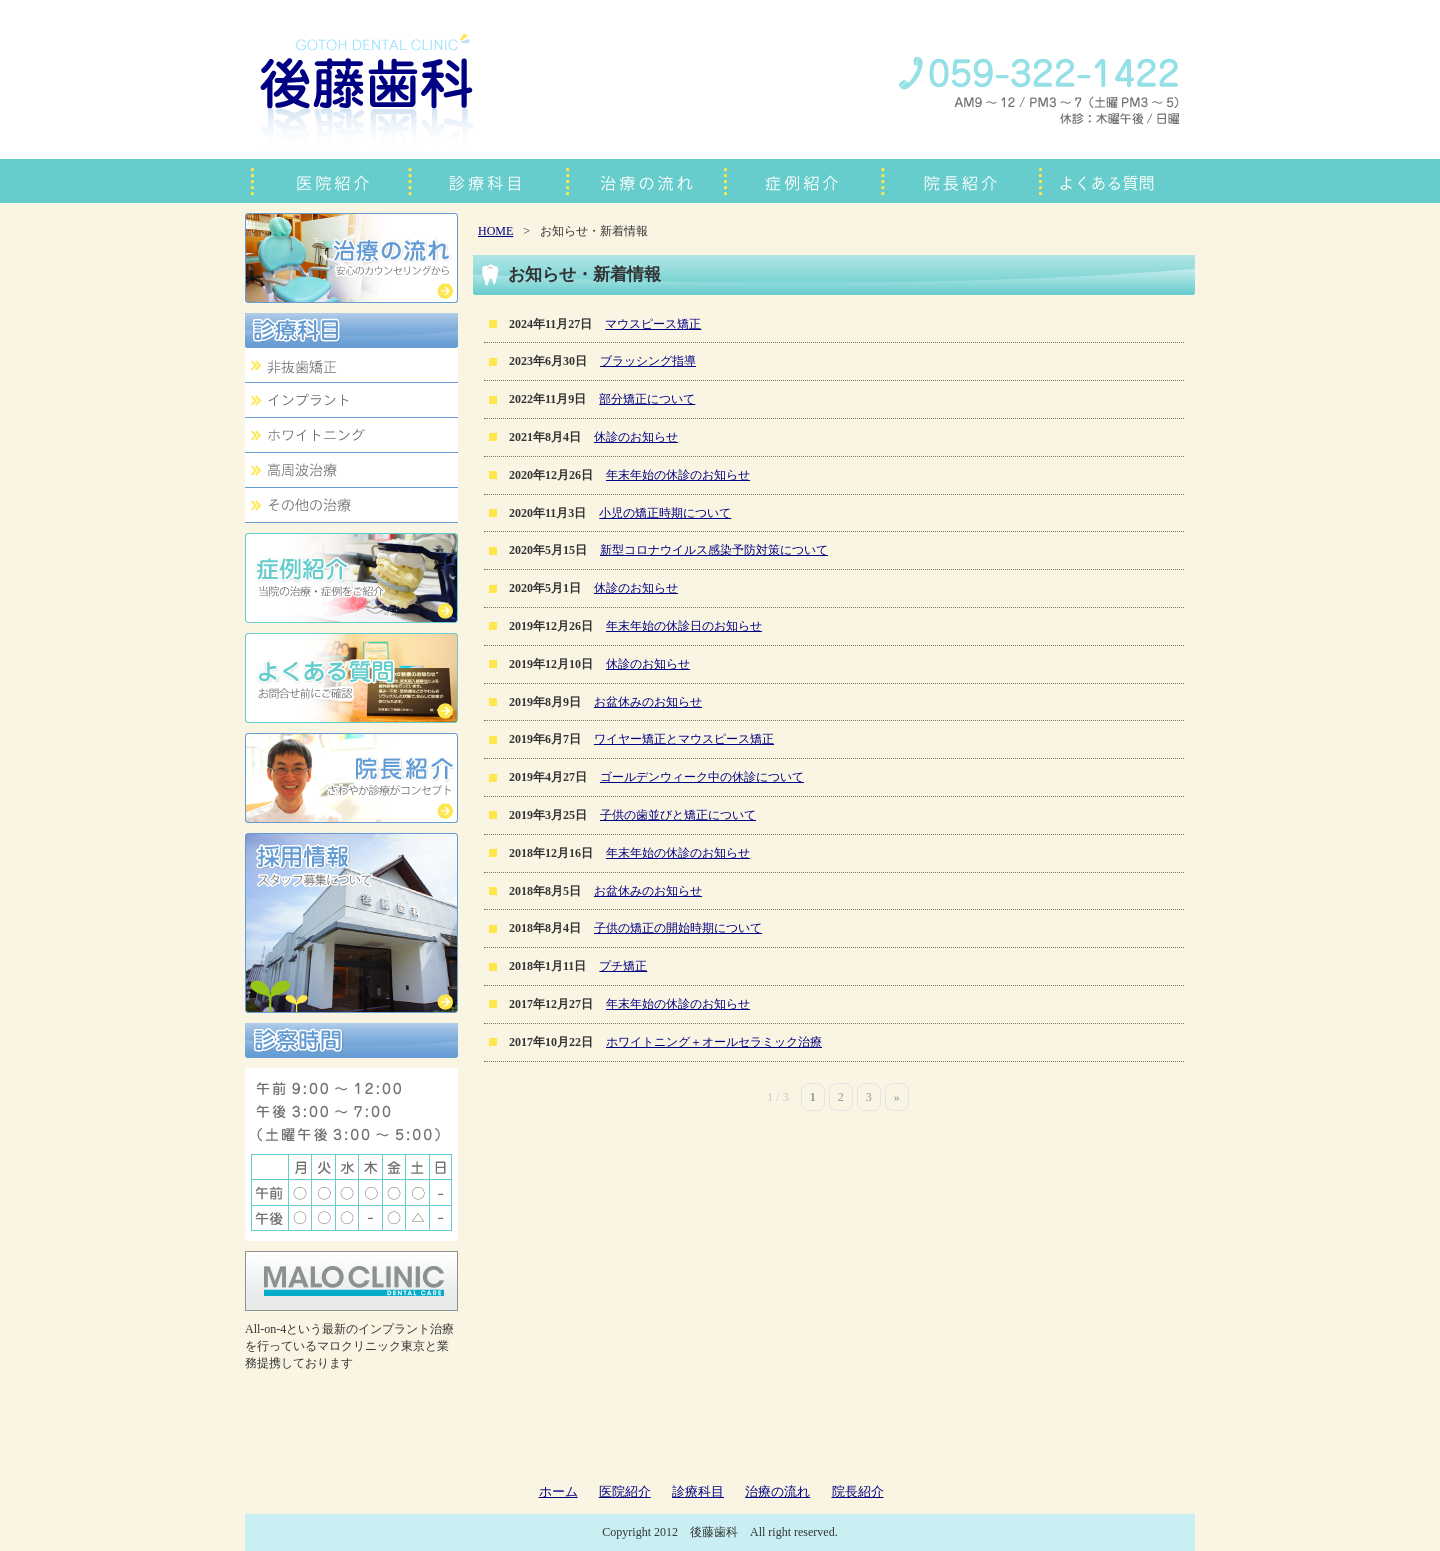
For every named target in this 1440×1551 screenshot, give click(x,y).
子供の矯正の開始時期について (678, 928)
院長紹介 (858, 1491)
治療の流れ (777, 1491)
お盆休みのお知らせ (648, 702)
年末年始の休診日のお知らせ (684, 626)
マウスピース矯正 (653, 324)
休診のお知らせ (636, 437)
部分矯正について (647, 399)
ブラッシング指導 (648, 361)
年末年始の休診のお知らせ (678, 475)
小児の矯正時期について (665, 513)
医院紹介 (625, 1491)
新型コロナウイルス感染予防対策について (714, 550)
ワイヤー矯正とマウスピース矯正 (684, 739)
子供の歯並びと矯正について (678, 815)
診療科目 (698, 1491)
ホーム (558, 1491)
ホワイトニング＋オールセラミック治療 (714, 1042)
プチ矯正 (623, 966)
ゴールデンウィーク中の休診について (702, 777)
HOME (495, 231)
